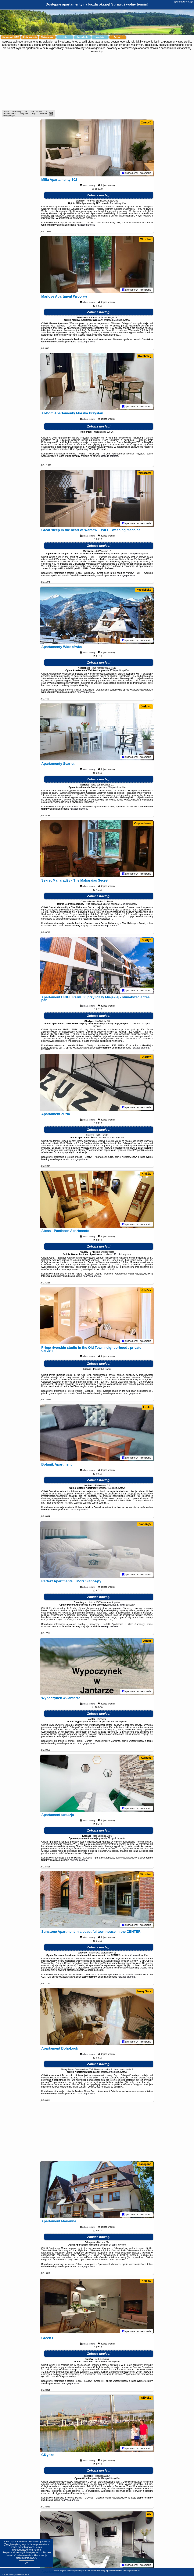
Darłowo (146, 706)
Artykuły (117, 37)
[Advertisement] (97, 81)
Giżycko (146, 2397)
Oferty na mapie (29, 37)
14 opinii (113, 2244)
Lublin (147, 1407)
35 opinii (134, 553)
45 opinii (111, 1488)
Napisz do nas (133, 2570)
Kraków (146, 1173)
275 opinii (115, 670)
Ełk (149, 2514)
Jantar (147, 1640)
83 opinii (112, 787)
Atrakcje (100, 37)
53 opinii (121, 1604)
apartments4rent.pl (183, 1)
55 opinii (116, 320)
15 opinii (123, 904)
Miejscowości (47, 37)
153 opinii (117, 1254)
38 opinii (112, 1838)
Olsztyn (146, 940)
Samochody (82, 37)
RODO (33, 2558)
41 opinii (134, 1955)
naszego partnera (86, 225)
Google (8, 2544)
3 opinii (113, 203)
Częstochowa (142, 823)
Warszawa (144, 472)
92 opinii (106, 2361)
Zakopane (145, 2164)
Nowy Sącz (144, 1991)
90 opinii (113, 2072)
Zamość (146, 122)
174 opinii (145, 1023)
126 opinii (105, 2478)
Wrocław (145, 239)
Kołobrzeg (144, 356)
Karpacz (146, 1757)
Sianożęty (145, 1524)
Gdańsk (146, 1290)
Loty (65, 37)
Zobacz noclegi (98, 195)
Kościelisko (143, 589)
